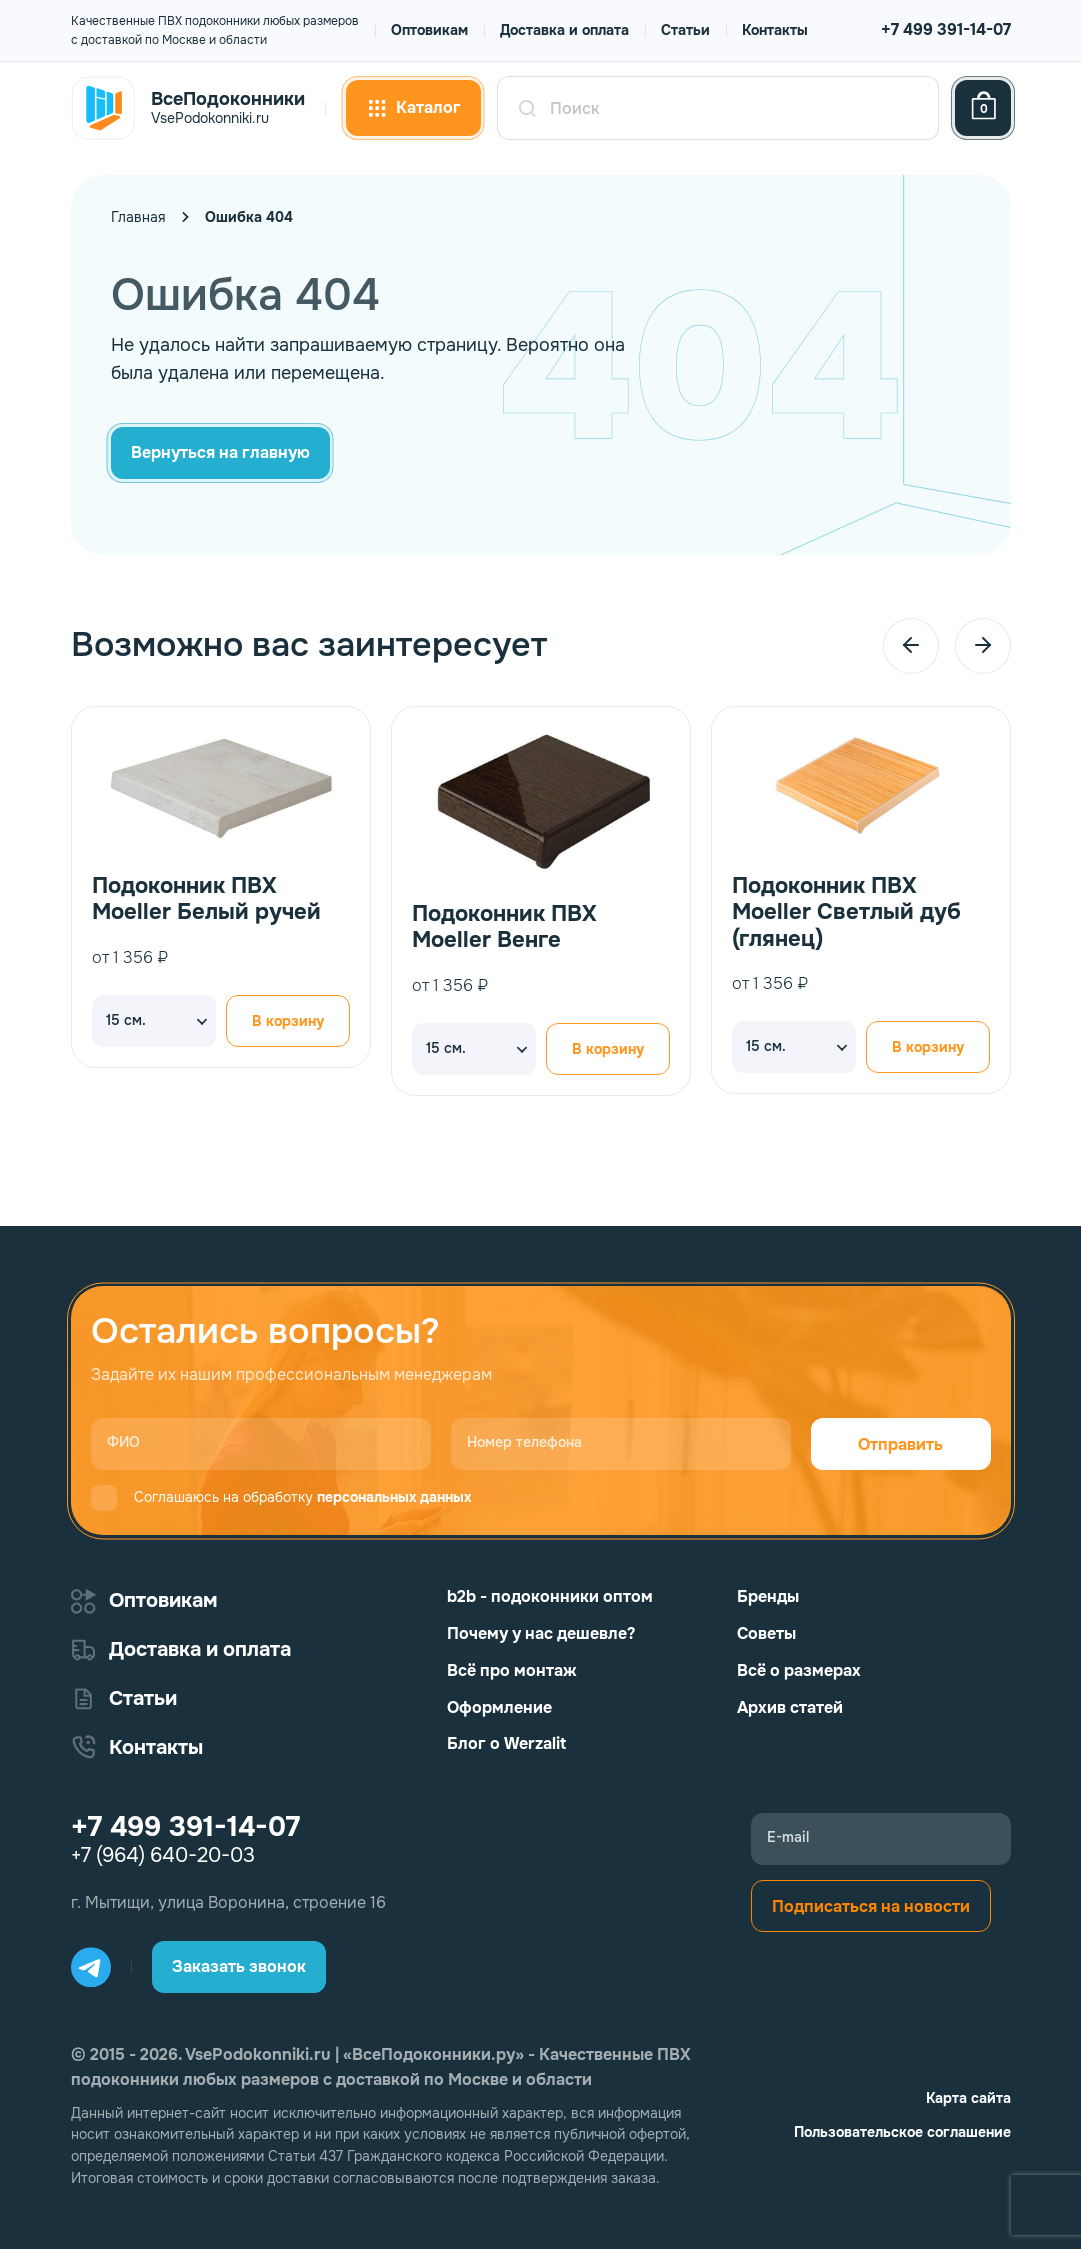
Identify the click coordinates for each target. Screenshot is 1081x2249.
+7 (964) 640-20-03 (163, 1856)
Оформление (499, 1707)
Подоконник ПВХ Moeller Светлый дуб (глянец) (846, 912)
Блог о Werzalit (506, 1743)
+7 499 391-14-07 (946, 29)
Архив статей (790, 1707)
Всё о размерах (799, 1670)
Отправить (900, 1444)
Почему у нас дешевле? (541, 1633)
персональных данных (394, 1497)
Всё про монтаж (512, 1670)
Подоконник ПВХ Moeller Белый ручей (206, 899)
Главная (138, 217)
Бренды (768, 1596)
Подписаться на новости (871, 1906)
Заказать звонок (239, 1966)
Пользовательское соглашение (902, 2132)
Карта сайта (968, 2098)
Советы (766, 1633)
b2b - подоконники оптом (550, 1596)
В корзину (288, 1021)
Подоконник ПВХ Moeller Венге (504, 927)
